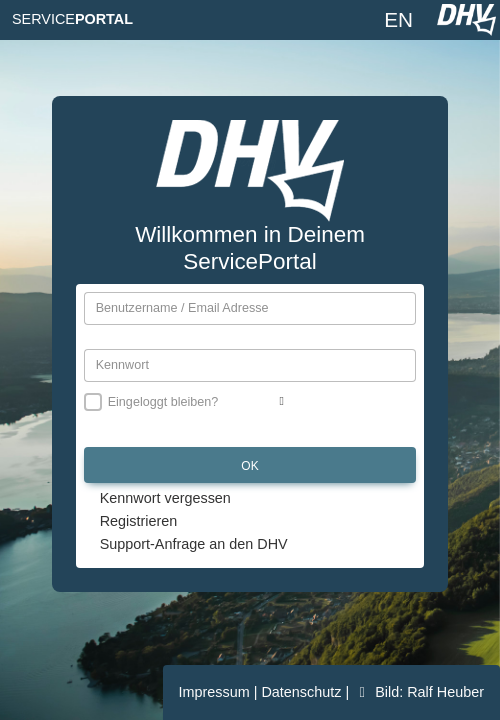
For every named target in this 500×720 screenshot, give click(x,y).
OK (249, 466)
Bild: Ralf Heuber (418, 692)
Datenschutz (303, 692)
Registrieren (139, 521)
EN (398, 19)
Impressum (216, 692)
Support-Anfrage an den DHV (194, 544)
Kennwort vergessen (165, 498)
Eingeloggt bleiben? (163, 402)
